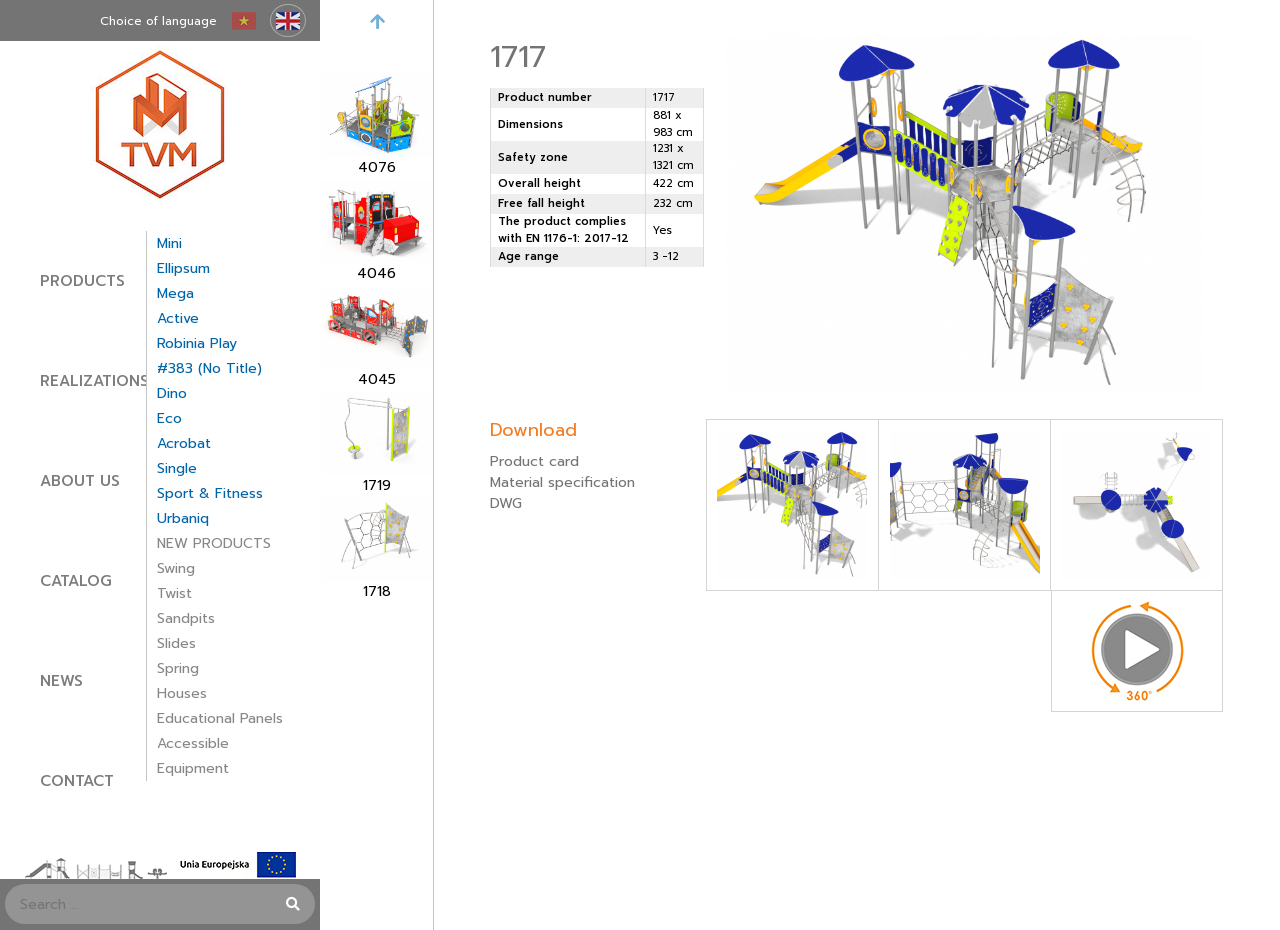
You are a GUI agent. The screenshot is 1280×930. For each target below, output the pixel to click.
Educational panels (220, 718)
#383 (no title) (209, 368)
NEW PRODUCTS (214, 543)
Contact (77, 781)
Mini (169, 243)
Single (177, 468)
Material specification (562, 482)
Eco (169, 418)
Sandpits (186, 618)
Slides (176, 643)
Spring (178, 668)
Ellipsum (183, 268)
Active (178, 318)
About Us (80, 481)
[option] (376, 126)
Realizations (94, 381)
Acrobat (184, 443)
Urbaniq (183, 518)
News (61, 681)
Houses (182, 693)
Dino (172, 393)
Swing (176, 568)
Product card (534, 461)
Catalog (76, 581)
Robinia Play (197, 343)
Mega (175, 293)
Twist (174, 593)
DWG (506, 503)
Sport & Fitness (210, 493)
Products (82, 281)
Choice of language (158, 21)
